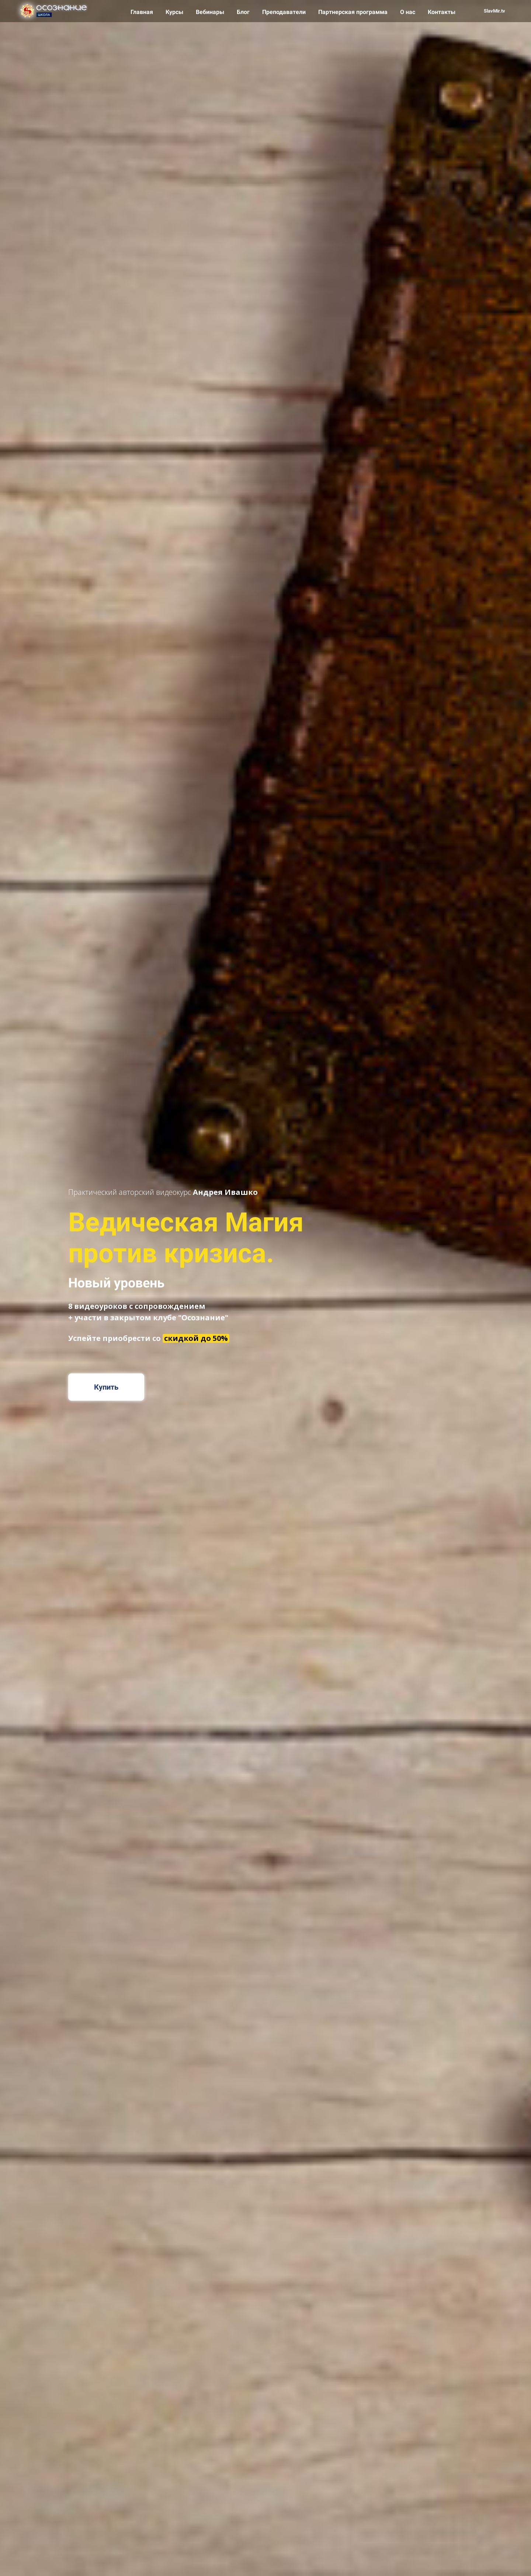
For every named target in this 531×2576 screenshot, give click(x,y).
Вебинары (211, 11)
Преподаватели (284, 11)
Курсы (175, 11)
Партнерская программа (353, 11)
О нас (408, 11)
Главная (143, 11)
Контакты (441, 11)
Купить (106, 1387)
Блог (244, 11)
